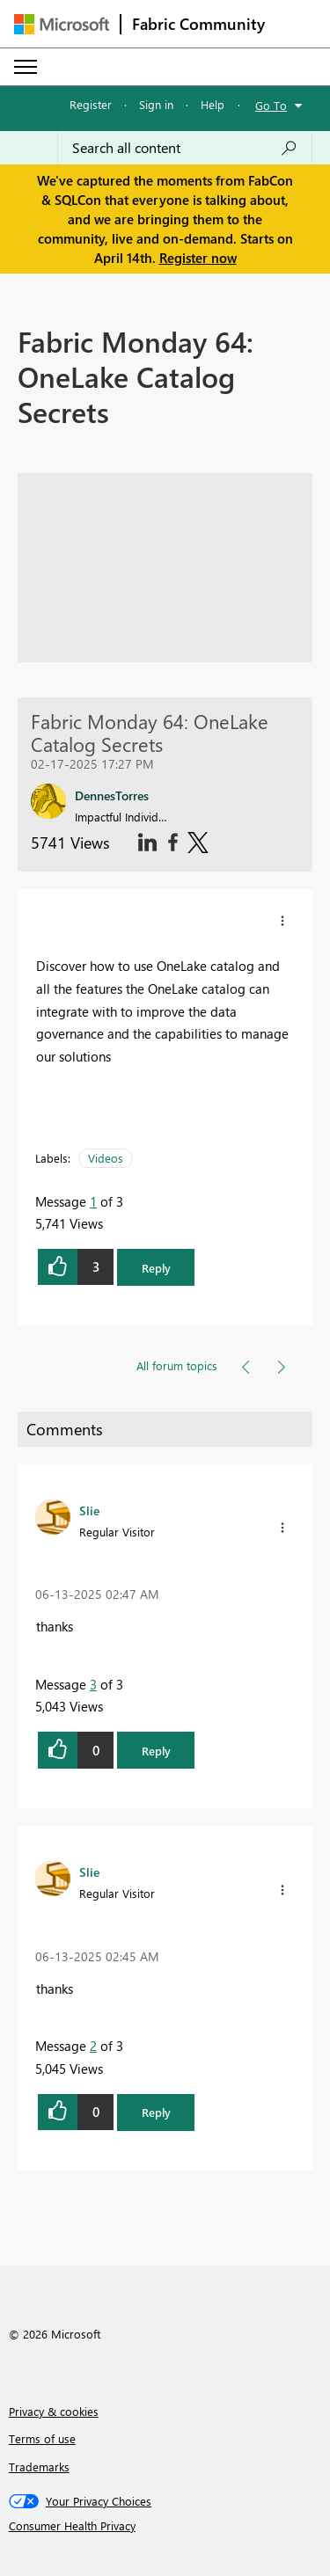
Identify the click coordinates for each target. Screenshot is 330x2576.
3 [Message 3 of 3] (93, 1684)
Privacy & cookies (54, 2411)
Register (91, 104)
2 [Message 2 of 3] (93, 2045)
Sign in (156, 104)
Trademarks (39, 2466)
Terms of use (42, 2438)
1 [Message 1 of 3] (93, 1201)
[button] (282, 921)
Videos (105, 1158)
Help (212, 104)
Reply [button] (156, 1267)
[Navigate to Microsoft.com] (61, 24)
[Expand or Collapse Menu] (25, 66)
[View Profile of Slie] (89, 1510)
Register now (198, 257)
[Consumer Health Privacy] (165, 2526)
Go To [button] (271, 105)
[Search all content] (184, 147)
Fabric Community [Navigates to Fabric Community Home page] (198, 23)
